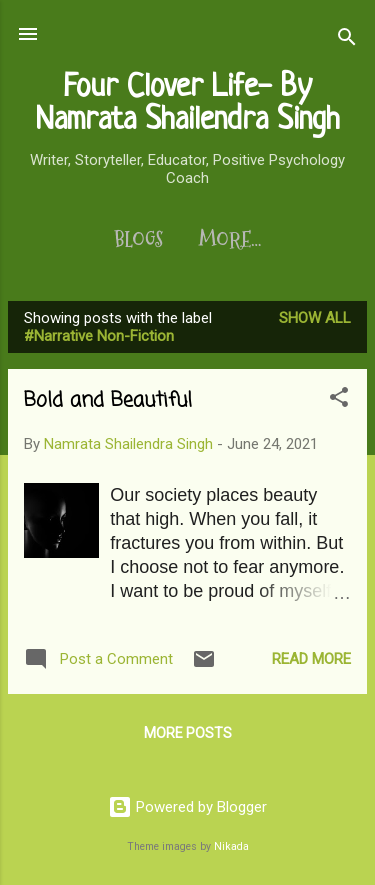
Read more (311, 659)
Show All (315, 318)
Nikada (231, 846)
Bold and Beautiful (108, 400)
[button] (339, 400)
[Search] (347, 40)
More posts (188, 733)
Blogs (138, 240)
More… (230, 240)
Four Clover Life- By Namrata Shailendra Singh (187, 104)
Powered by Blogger (187, 807)
